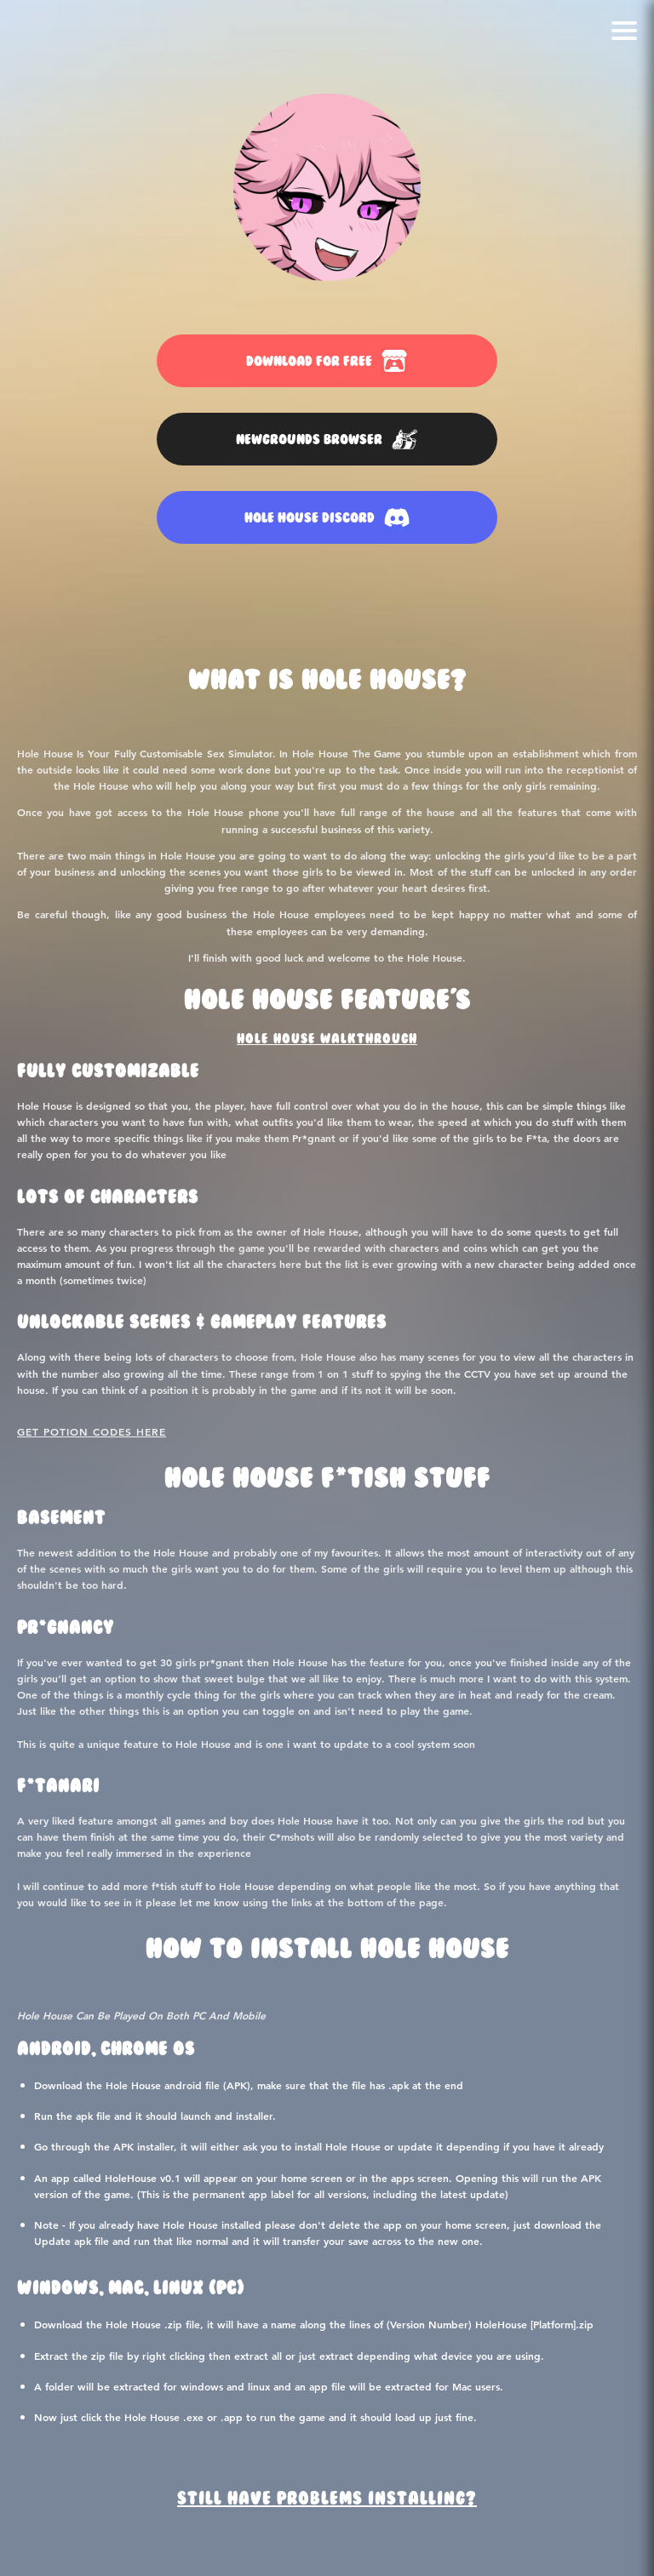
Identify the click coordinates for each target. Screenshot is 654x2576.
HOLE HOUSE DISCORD (327, 517)
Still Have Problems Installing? (327, 2499)
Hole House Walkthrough (327, 1039)
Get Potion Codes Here (91, 1431)
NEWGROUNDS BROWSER (327, 439)
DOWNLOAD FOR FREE (327, 360)
